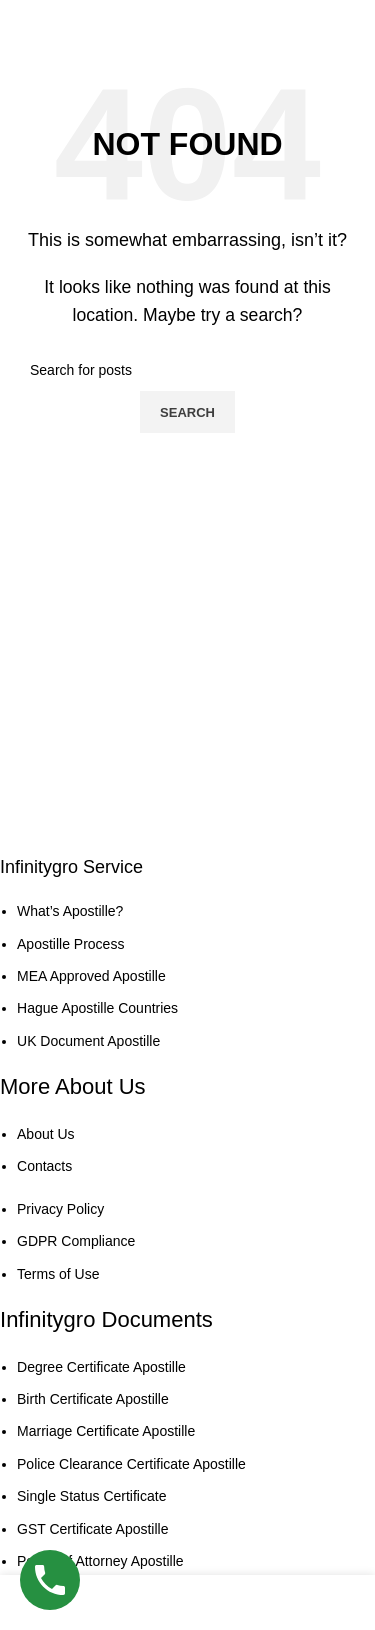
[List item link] (172, 976)
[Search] (187, 370)
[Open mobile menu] (339, 20)
